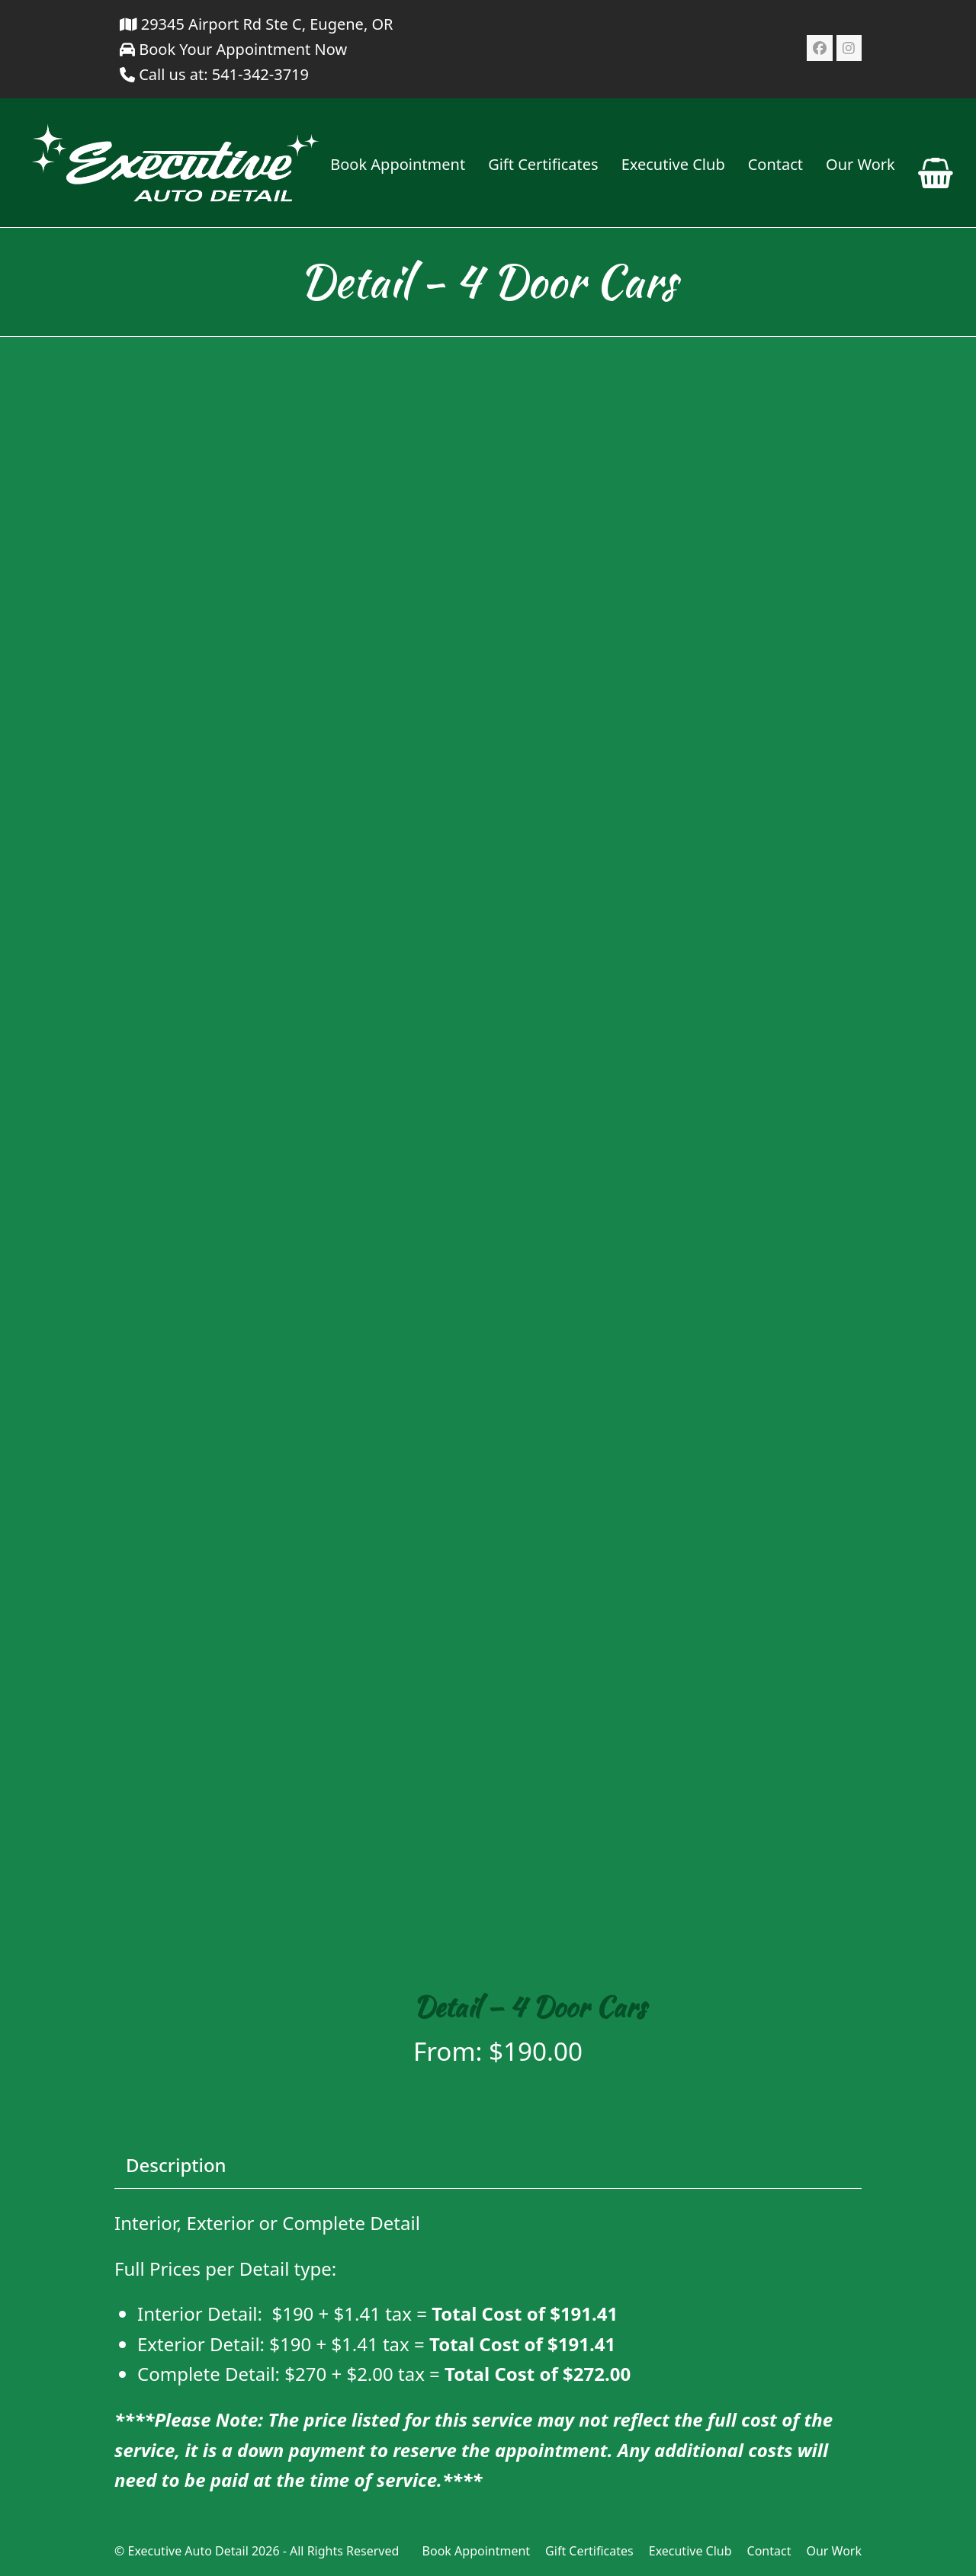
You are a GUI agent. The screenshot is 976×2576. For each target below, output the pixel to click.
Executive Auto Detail (187, 2550)
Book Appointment (476, 2550)
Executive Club (690, 2550)
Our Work (834, 2550)
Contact (769, 2550)
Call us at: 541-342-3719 (224, 74)
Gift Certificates (589, 2550)
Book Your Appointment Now (233, 49)
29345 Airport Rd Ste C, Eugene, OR (256, 24)
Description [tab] (176, 2164)
